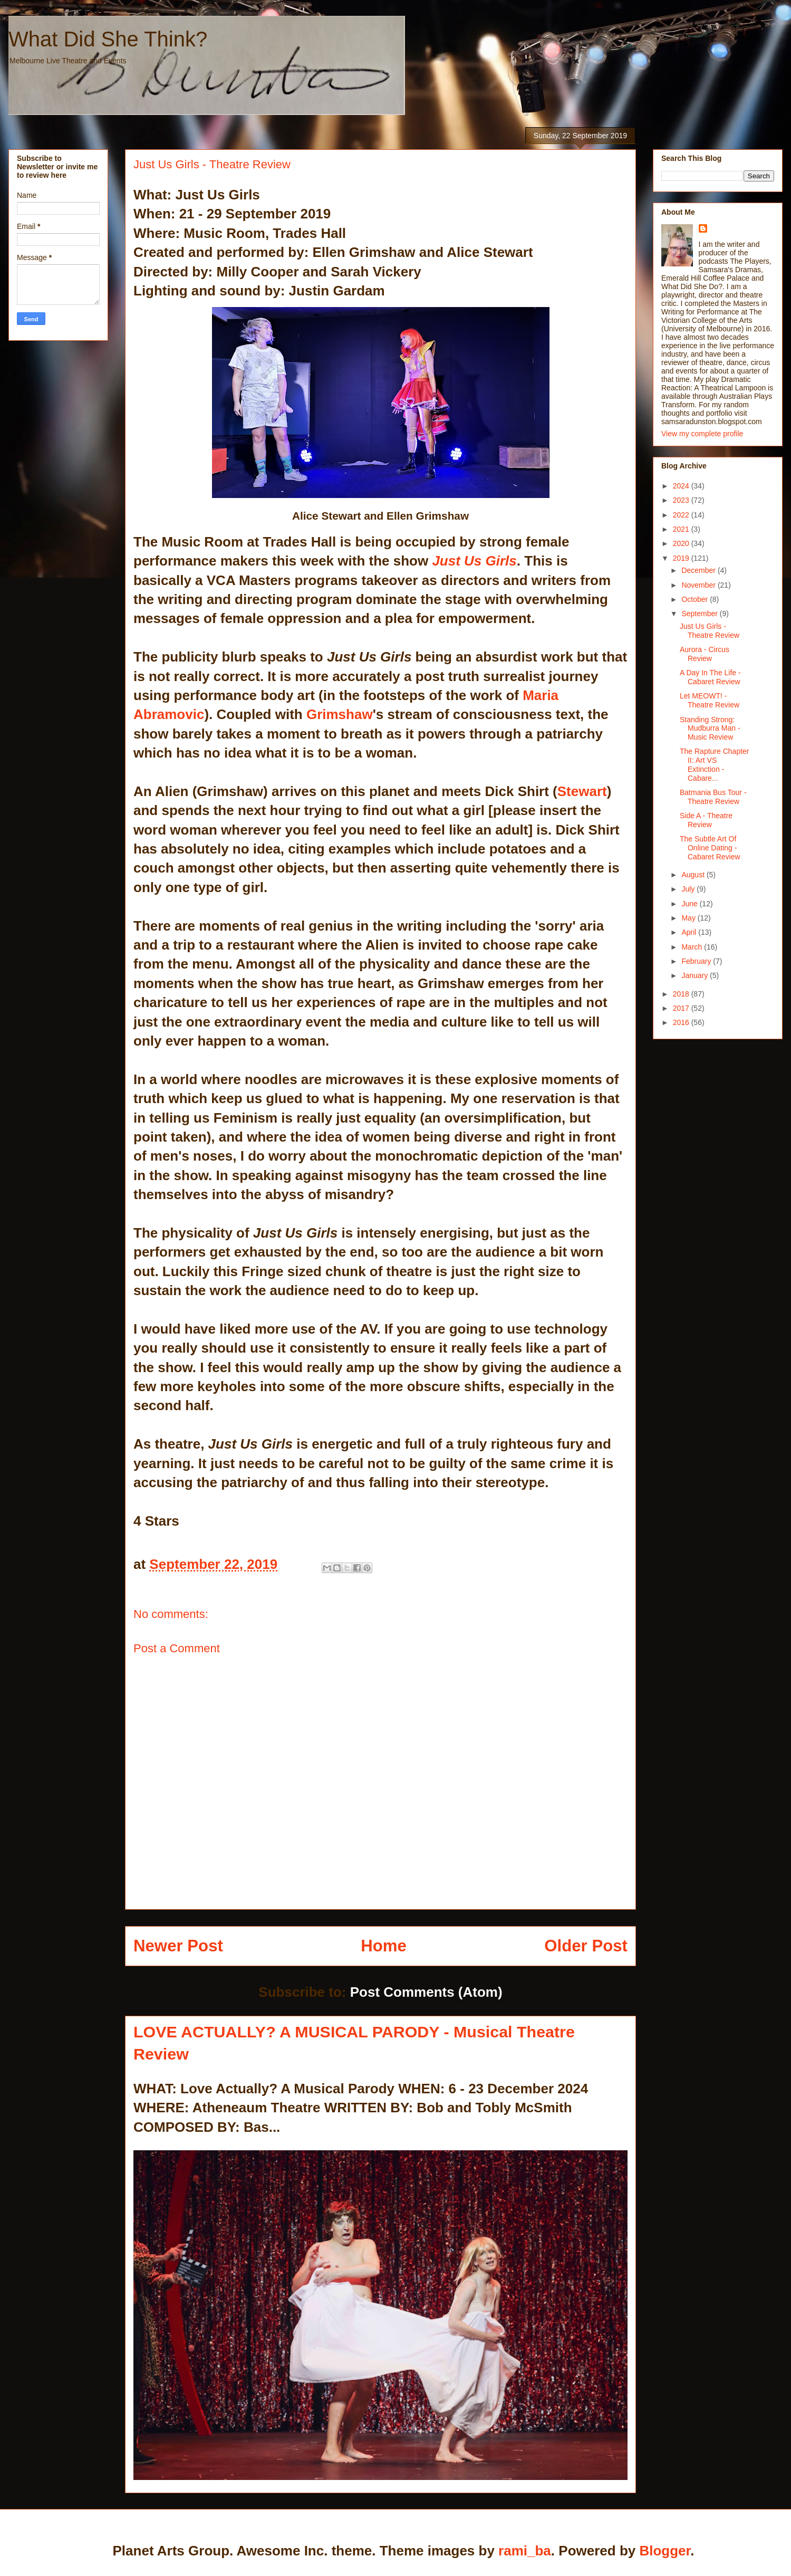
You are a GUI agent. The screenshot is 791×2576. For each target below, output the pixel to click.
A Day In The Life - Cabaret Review (710, 677)
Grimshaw (339, 714)
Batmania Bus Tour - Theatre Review (713, 797)
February (697, 961)
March (692, 947)
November (699, 585)
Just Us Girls (472, 561)
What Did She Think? (107, 39)
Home (384, 1946)
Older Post (586, 1946)
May (689, 918)
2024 (682, 486)
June (690, 903)
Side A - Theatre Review (706, 820)
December (699, 570)
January (695, 975)
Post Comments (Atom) (426, 1992)
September (700, 613)
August (693, 874)
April (689, 932)
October (695, 599)
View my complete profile (702, 433)
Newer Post (178, 1946)
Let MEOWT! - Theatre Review (709, 700)
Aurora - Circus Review (704, 654)
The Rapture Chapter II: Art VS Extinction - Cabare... (714, 764)
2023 (682, 500)
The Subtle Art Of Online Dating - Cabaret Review (710, 848)
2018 (682, 994)
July (689, 889)
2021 (682, 529)
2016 (682, 1022)
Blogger (664, 2551)
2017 (682, 1008)
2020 (682, 543)
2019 (682, 558)
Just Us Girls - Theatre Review (709, 630)
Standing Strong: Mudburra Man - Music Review (710, 728)
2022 (682, 515)
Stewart (582, 791)
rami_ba (524, 2551)
